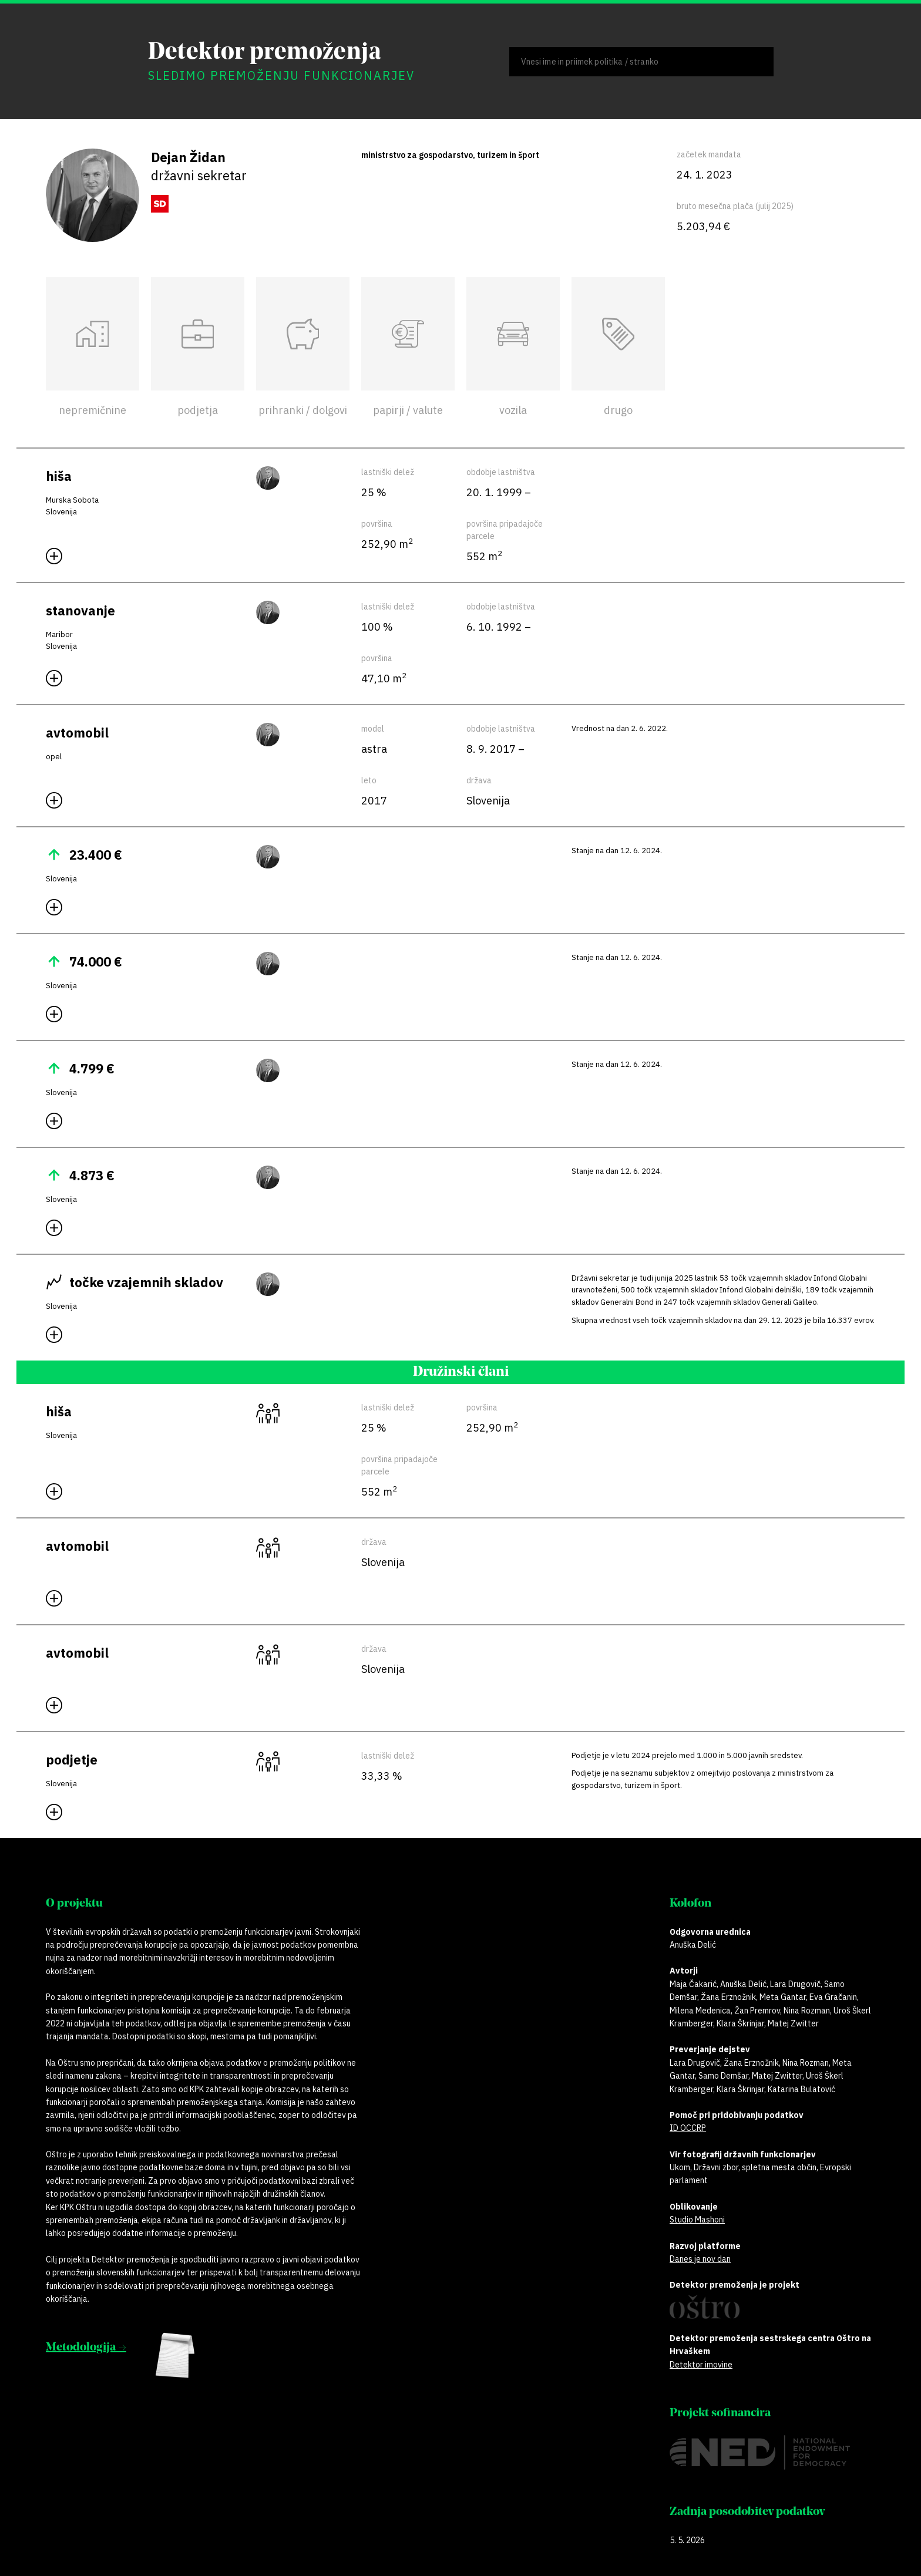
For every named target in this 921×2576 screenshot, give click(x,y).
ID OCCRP (688, 2128)
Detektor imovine (701, 2364)
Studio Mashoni (697, 2219)
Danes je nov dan (700, 2259)
